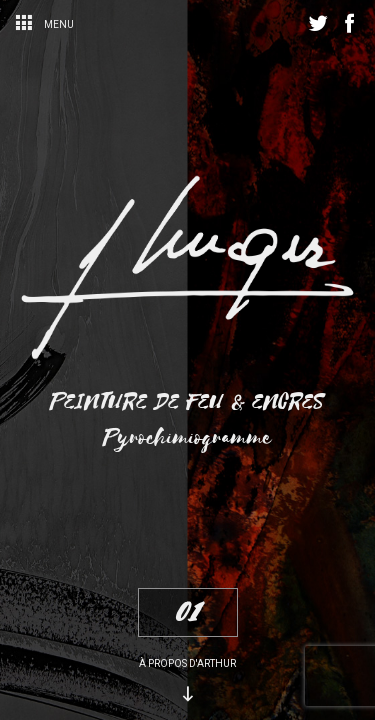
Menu (44, 24)
